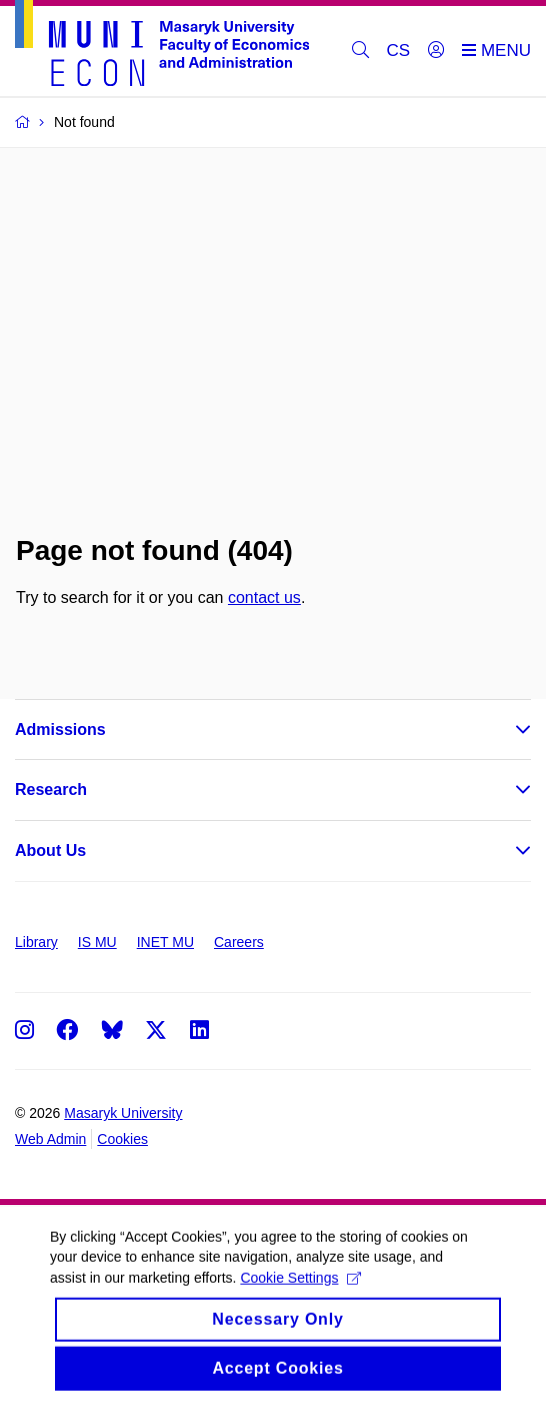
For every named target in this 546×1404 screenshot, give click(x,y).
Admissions (60, 729)
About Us (50, 850)
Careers (239, 942)
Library (36, 942)
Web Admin (50, 1139)
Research (51, 789)
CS (399, 50)
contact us (264, 597)
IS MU (97, 942)
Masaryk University (123, 1113)
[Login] (436, 51)
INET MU (165, 942)
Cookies (122, 1139)
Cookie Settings (300, 1292)
